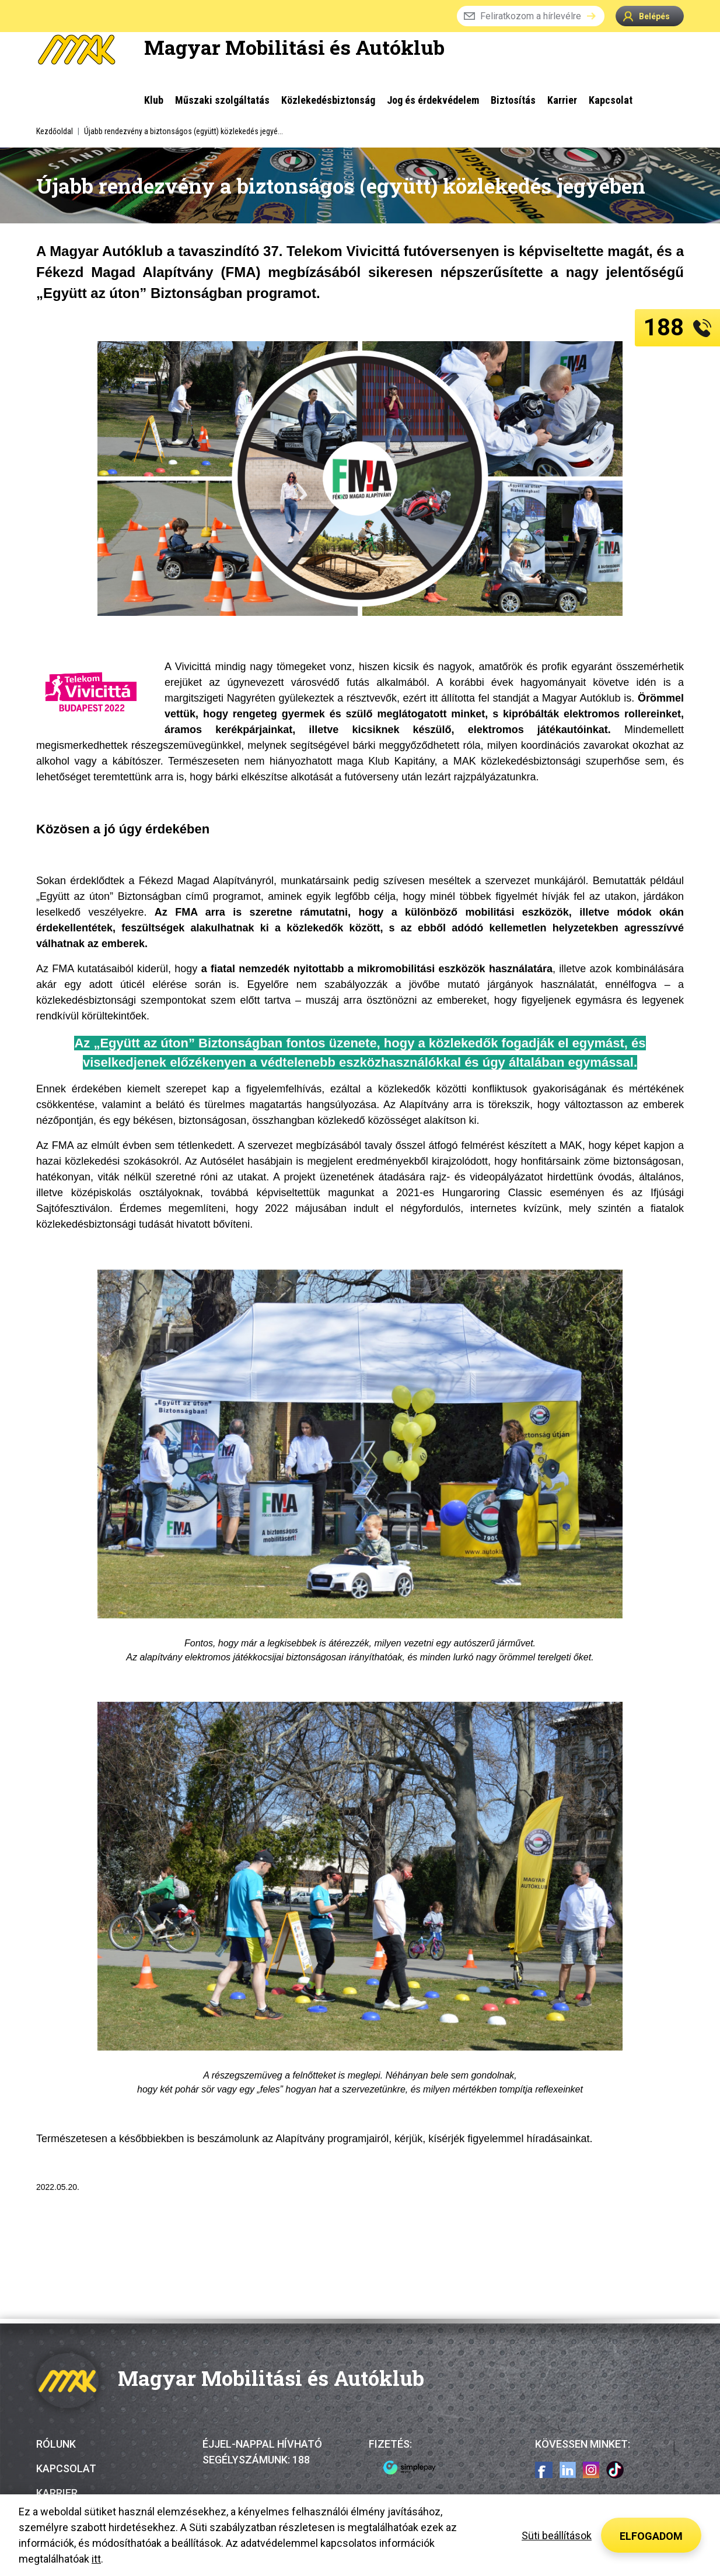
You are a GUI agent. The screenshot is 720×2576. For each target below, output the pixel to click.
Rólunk (56, 2444)
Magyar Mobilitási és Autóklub (294, 47)
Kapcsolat (66, 2468)
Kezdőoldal (54, 131)
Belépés (646, 16)
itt (96, 2559)
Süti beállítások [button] (557, 2535)
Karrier (57, 2493)
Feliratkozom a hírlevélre (530, 16)
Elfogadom (651, 2536)
